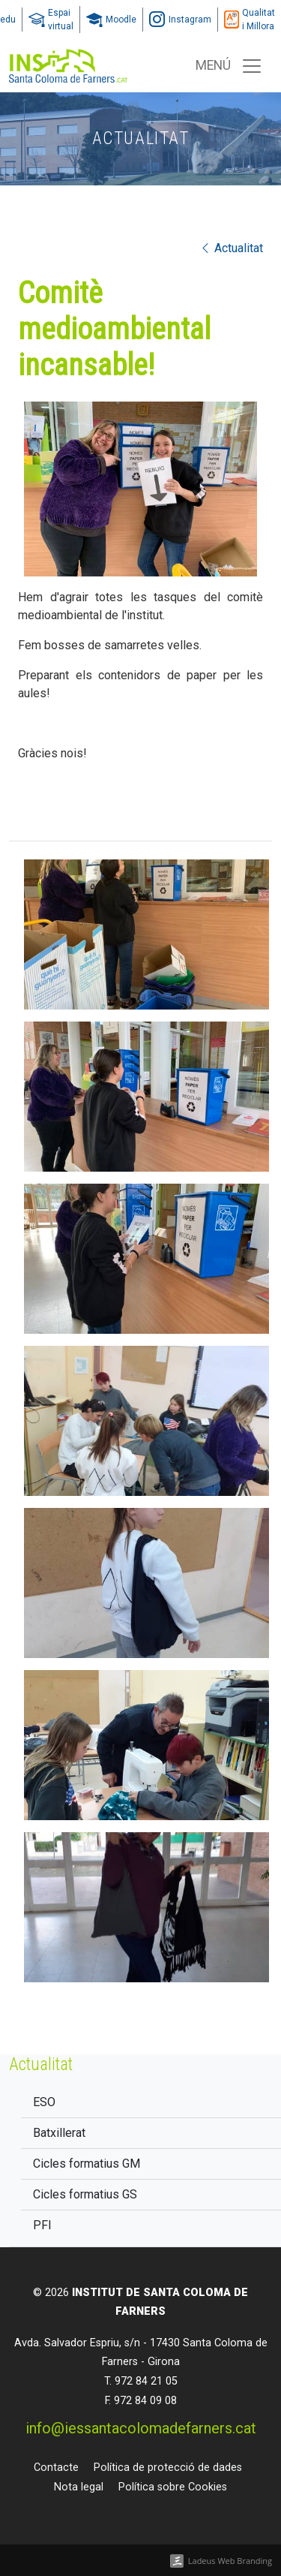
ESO (44, 2102)
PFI (42, 2225)
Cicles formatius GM (86, 2163)
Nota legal (78, 2487)
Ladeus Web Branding (230, 2560)
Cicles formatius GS (85, 2194)
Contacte (56, 2467)
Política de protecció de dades (168, 2467)
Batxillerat (59, 2133)
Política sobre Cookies (172, 2487)
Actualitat (231, 248)
